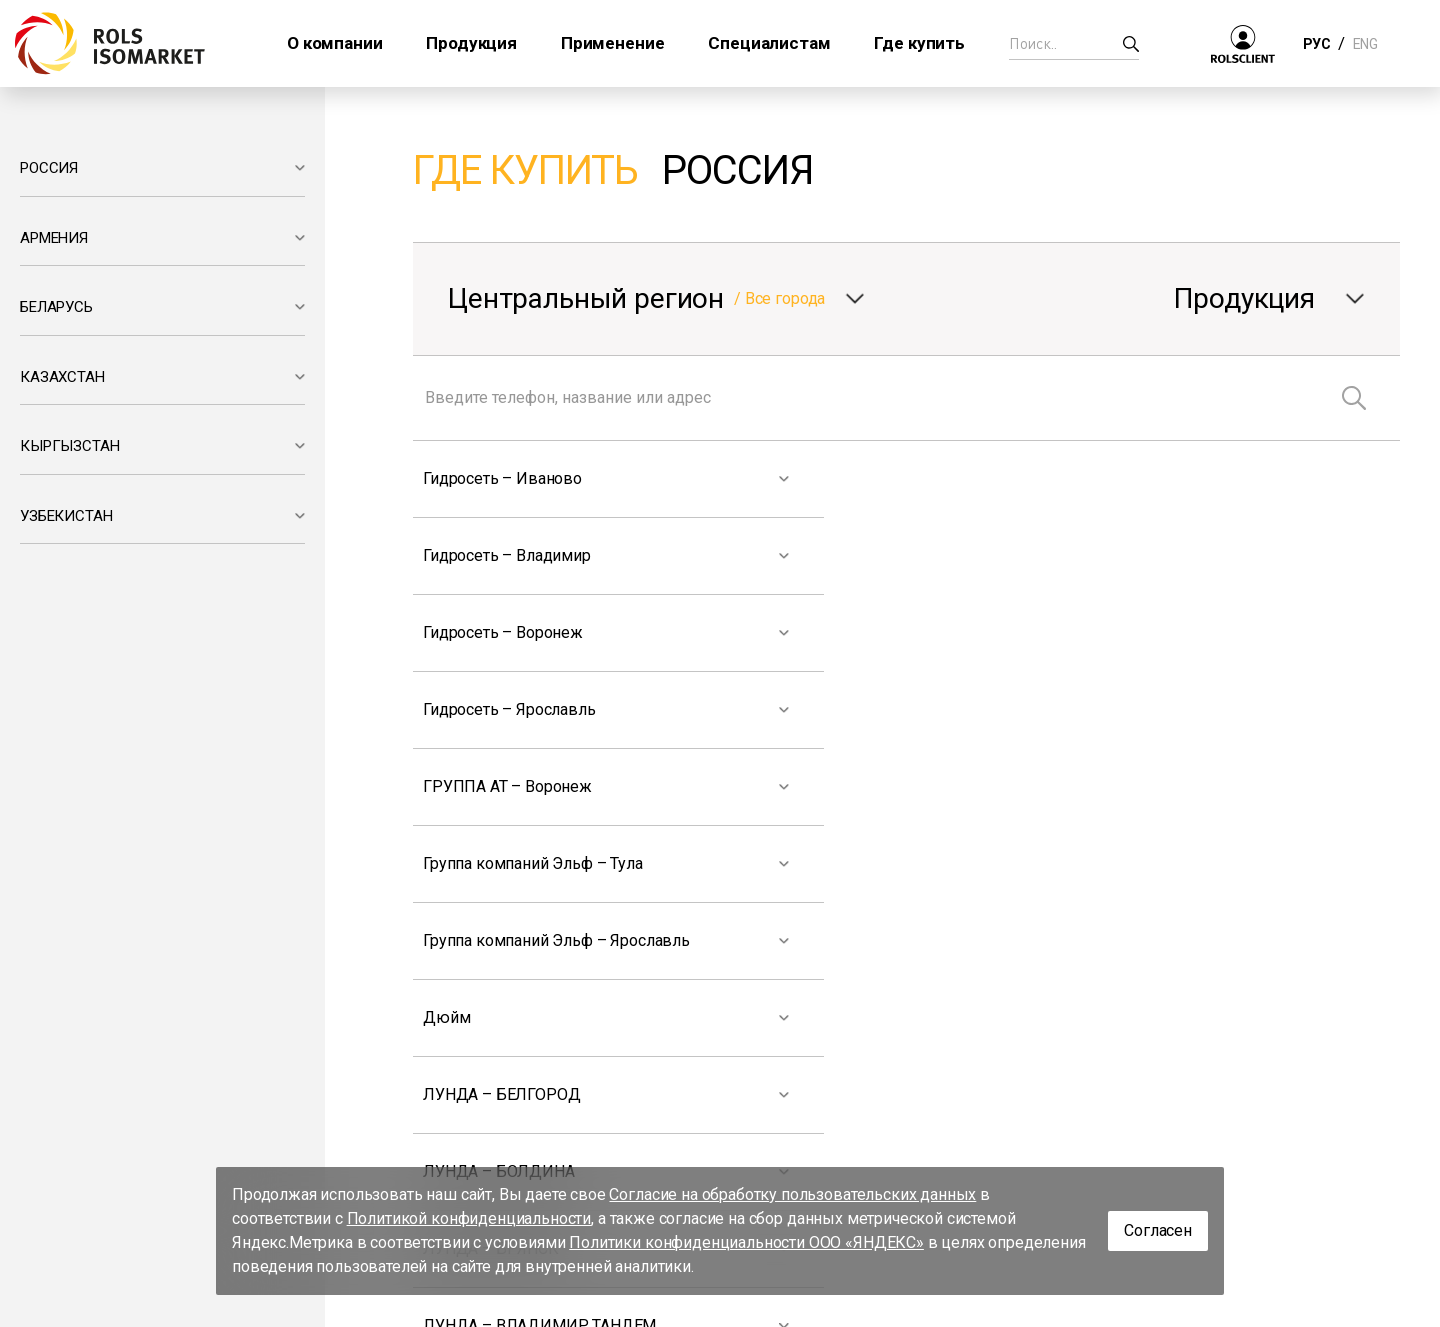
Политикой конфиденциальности (469, 1218)
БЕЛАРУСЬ (56, 307)
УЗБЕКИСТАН (66, 516)
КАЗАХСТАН (62, 377)
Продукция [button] (471, 43)
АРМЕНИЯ (54, 238)
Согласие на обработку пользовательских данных (792, 1194)
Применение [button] (612, 43)
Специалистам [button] (769, 43)
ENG (1365, 44)
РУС (1316, 44)
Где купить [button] (919, 43)
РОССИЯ (49, 168)
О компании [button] (334, 43)
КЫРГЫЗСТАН (69, 446)
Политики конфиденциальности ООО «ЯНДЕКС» (746, 1242)
